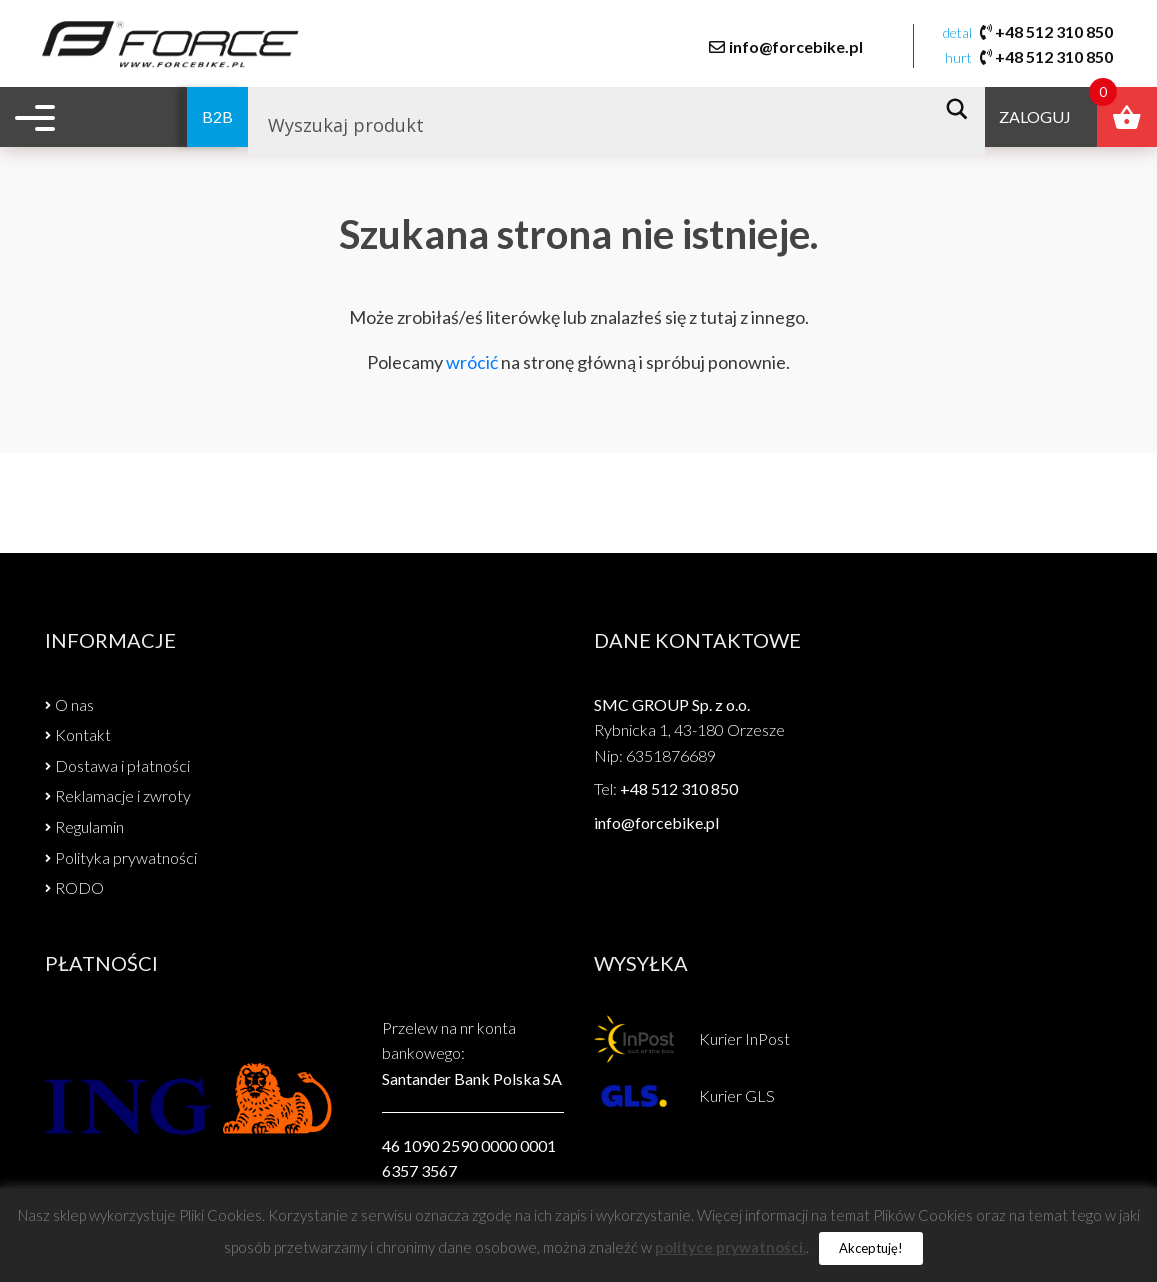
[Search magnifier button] (959, 112)
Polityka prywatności (126, 857)
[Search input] (571, 128)
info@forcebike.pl (795, 46)
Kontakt (83, 734)
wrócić (472, 362)
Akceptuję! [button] (871, 1248)
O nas (74, 704)
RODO (79, 887)
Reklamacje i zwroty (123, 795)
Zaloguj (1032, 119)
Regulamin (89, 826)
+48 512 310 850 (1053, 32)
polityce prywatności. (730, 1247)
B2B (174, 119)
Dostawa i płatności (122, 765)
